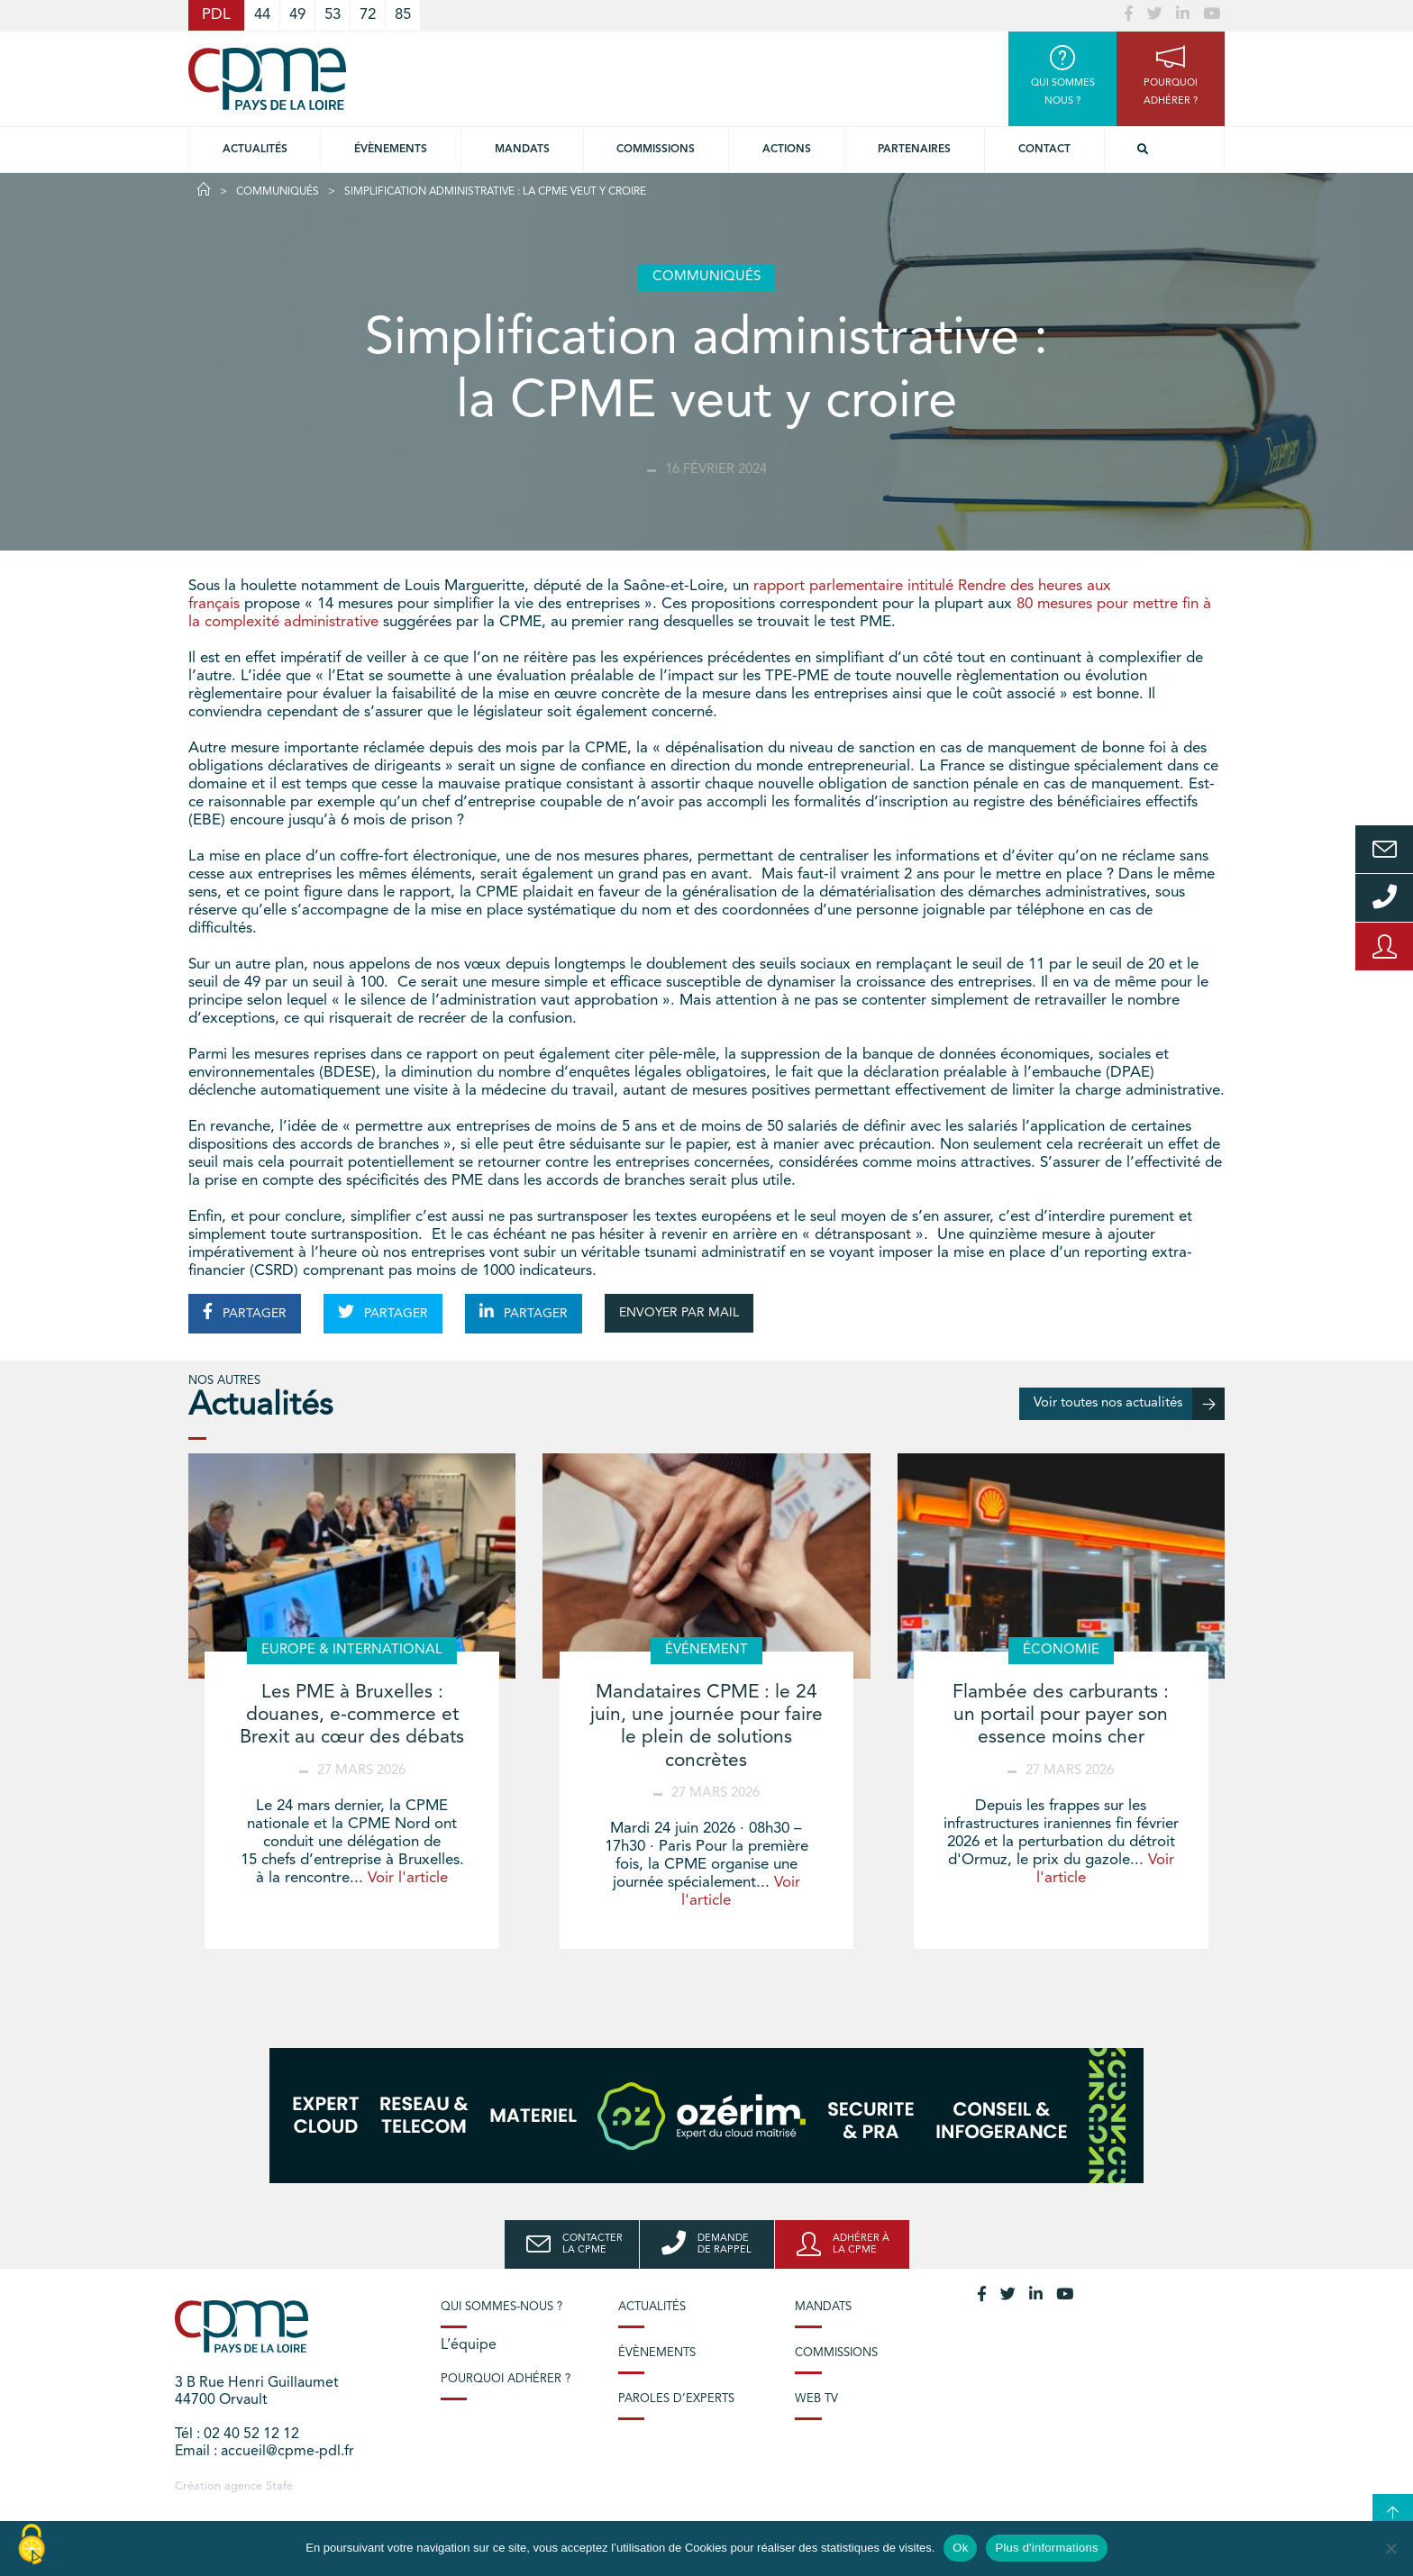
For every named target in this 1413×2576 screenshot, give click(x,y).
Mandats (522, 149)
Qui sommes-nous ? (501, 2307)
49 (297, 15)
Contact (1044, 149)
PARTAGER (245, 1312)
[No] (1390, 2548)
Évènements (390, 149)
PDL (216, 15)
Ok (960, 2547)
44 (262, 15)
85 (403, 15)
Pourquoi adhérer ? (505, 2379)
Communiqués (277, 192)
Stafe (279, 2486)
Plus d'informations (1046, 2547)
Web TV (816, 2399)
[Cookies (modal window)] (31, 2545)
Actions (786, 149)
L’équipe (469, 2345)
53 (332, 15)
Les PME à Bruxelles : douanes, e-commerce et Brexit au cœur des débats (352, 1715)
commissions (655, 149)
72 (368, 15)
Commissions (836, 2353)
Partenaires (914, 149)
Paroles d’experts (676, 2399)
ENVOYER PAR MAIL (679, 1312)
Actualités (255, 149)
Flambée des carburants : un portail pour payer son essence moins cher (1061, 1715)
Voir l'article (408, 1878)
